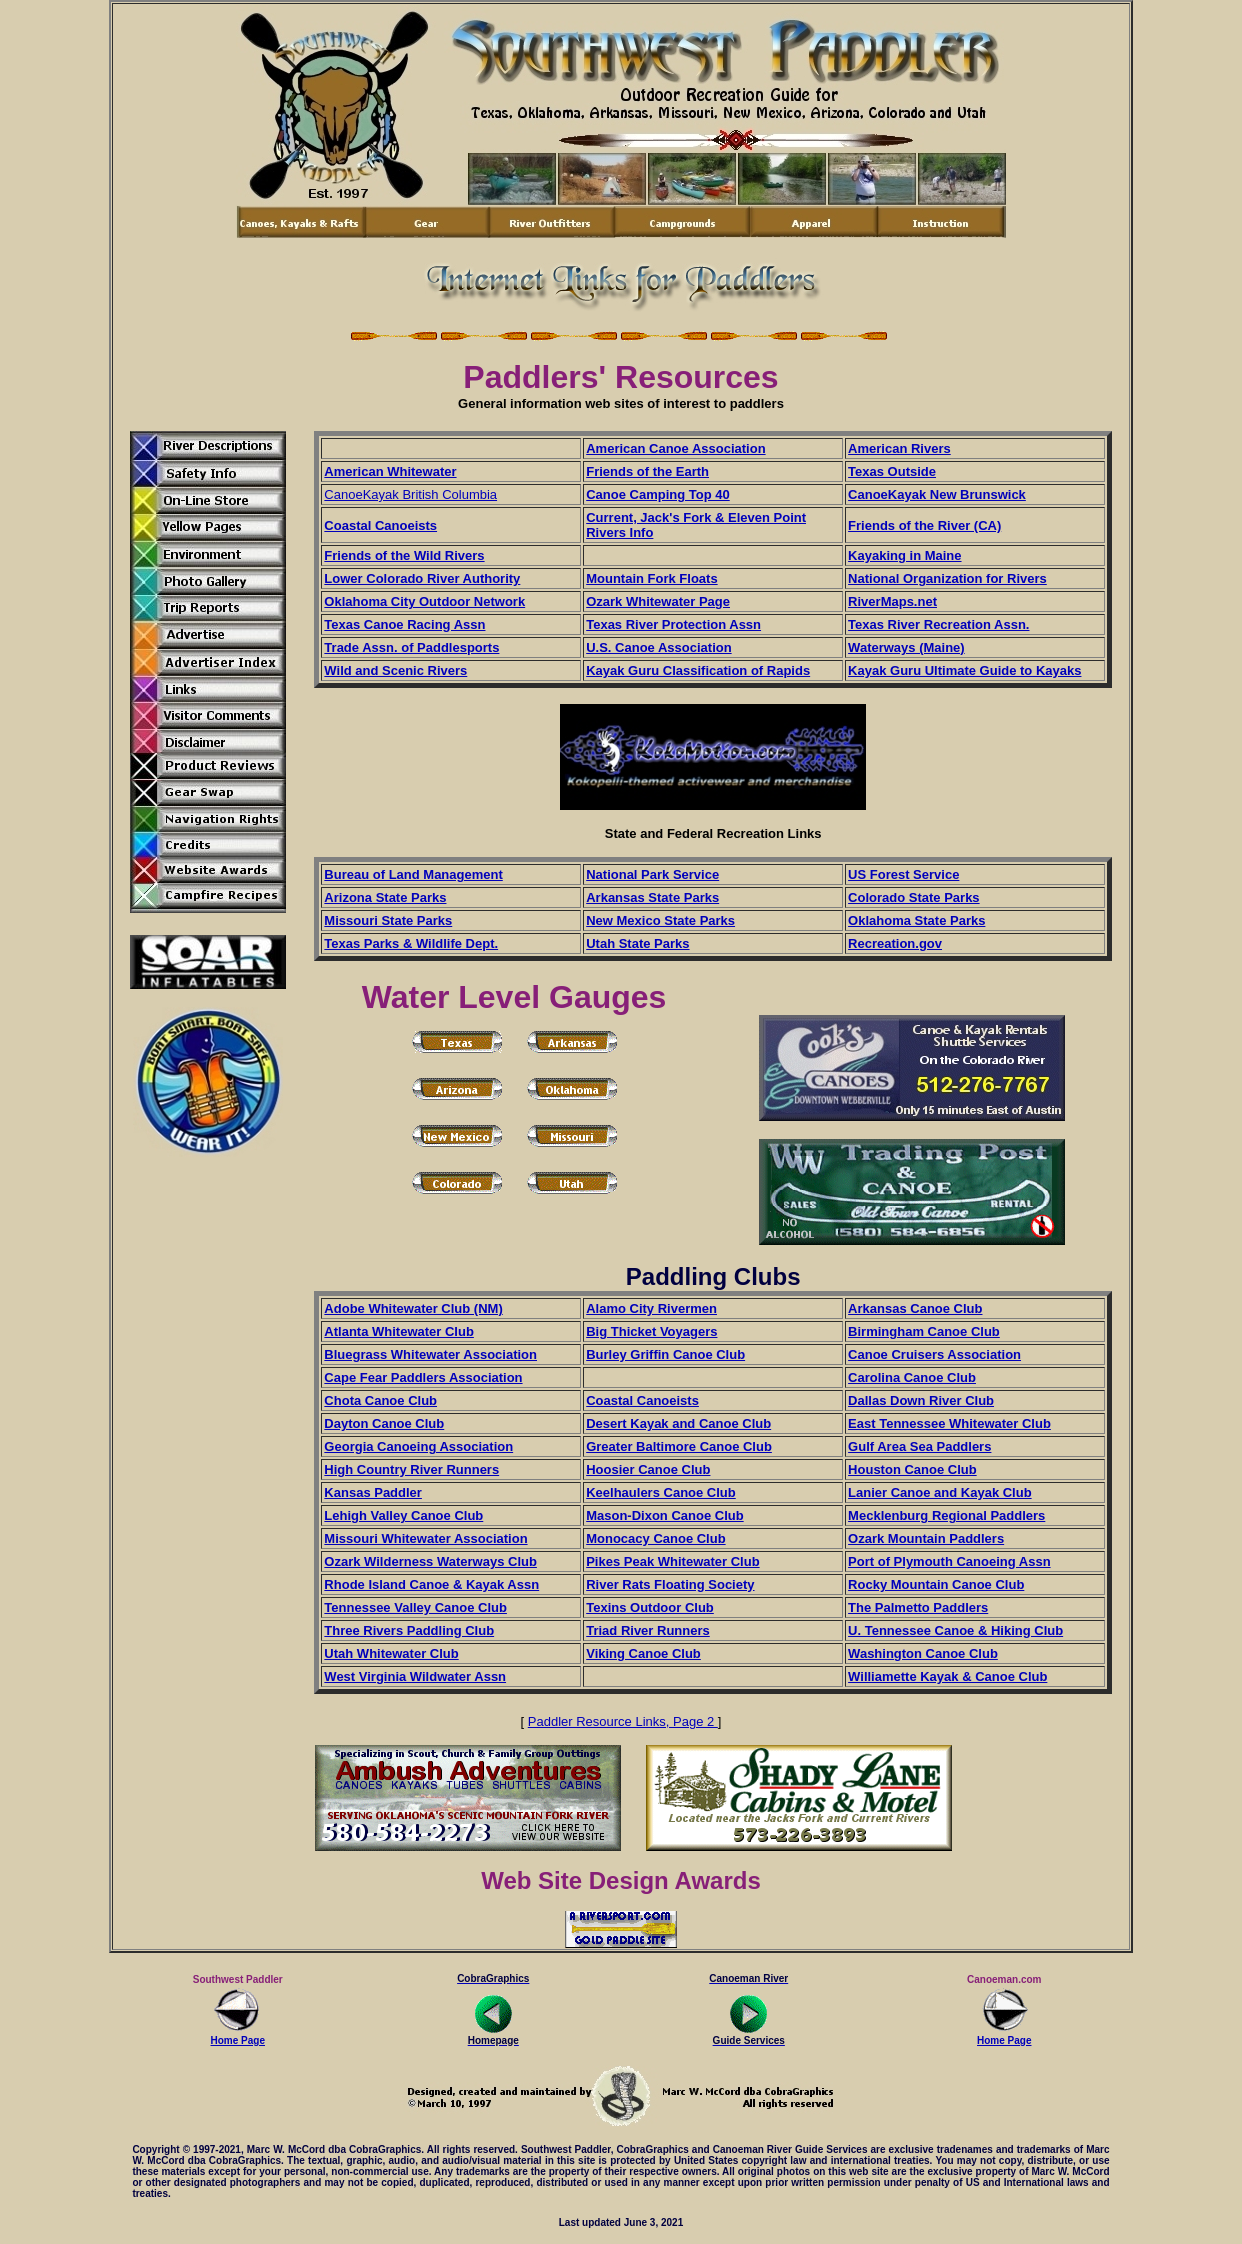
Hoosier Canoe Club (648, 1469)
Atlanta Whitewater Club (399, 1331)
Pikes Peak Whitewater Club (672, 1561)
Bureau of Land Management (413, 874)
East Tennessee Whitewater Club (949, 1423)
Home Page (238, 2036)
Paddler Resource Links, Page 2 (623, 1721)
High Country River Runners (411, 1469)
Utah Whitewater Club (391, 1653)
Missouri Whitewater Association (425, 1538)
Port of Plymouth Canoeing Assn (949, 1561)
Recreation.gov (895, 943)
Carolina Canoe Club (912, 1377)
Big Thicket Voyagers (651, 1331)
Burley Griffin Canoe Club (665, 1354)
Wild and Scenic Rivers (395, 670)
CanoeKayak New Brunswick (937, 494)
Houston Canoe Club (912, 1469)
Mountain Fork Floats (651, 578)
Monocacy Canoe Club (655, 1538)
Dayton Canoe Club (384, 1423)
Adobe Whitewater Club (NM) (413, 1308)
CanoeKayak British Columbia (410, 494)
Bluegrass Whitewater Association (430, 1354)
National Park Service (652, 874)
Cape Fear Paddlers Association (423, 1377)
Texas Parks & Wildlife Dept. (411, 943)
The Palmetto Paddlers (918, 1607)
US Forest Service (903, 874)
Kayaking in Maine (904, 555)
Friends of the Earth (647, 471)
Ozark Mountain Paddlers (926, 1538)
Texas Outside (892, 471)
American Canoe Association (675, 448)
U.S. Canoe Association (658, 647)
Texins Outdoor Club (650, 1607)
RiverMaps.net (892, 601)
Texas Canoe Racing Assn (404, 624)
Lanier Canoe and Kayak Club (940, 1492)
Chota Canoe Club (380, 1400)
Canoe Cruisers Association (934, 1354)
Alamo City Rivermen (651, 1308)
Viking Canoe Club (643, 1653)
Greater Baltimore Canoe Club (679, 1446)
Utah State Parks (637, 943)
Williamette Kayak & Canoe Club (947, 1676)
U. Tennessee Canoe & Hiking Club (955, 1630)
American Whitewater (390, 471)
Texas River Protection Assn (673, 624)
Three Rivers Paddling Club (409, 1630)
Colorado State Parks (914, 897)
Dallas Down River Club (921, 1400)
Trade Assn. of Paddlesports (411, 647)
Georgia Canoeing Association (418, 1446)
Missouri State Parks (388, 920)
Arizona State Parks (385, 897)
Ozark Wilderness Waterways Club (430, 1561)
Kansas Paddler (373, 1492)
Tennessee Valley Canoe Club (415, 1607)
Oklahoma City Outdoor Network (424, 601)
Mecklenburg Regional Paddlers (946, 1515)
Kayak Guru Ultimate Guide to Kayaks (964, 670)
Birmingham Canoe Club (924, 1331)
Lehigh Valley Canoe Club (403, 1515)
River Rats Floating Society (670, 1584)
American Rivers (899, 448)
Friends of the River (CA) (924, 525)
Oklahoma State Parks (916, 920)
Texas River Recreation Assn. (938, 624)
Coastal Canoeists (380, 525)
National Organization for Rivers (947, 578)
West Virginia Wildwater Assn (415, 1676)
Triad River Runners (648, 1630)
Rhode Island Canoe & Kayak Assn (431, 1584)
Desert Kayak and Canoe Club (678, 1423)
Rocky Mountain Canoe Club (936, 1584)
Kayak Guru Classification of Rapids (698, 670)
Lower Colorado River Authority (422, 578)
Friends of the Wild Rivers (404, 555)
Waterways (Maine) (906, 647)
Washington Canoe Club (923, 1653)
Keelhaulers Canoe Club (661, 1492)
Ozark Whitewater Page (658, 601)
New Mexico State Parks (660, 920)
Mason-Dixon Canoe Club (664, 1515)
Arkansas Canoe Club (915, 1308)
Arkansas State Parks (652, 897)
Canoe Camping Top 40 (658, 494)
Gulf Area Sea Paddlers (919, 1446)
